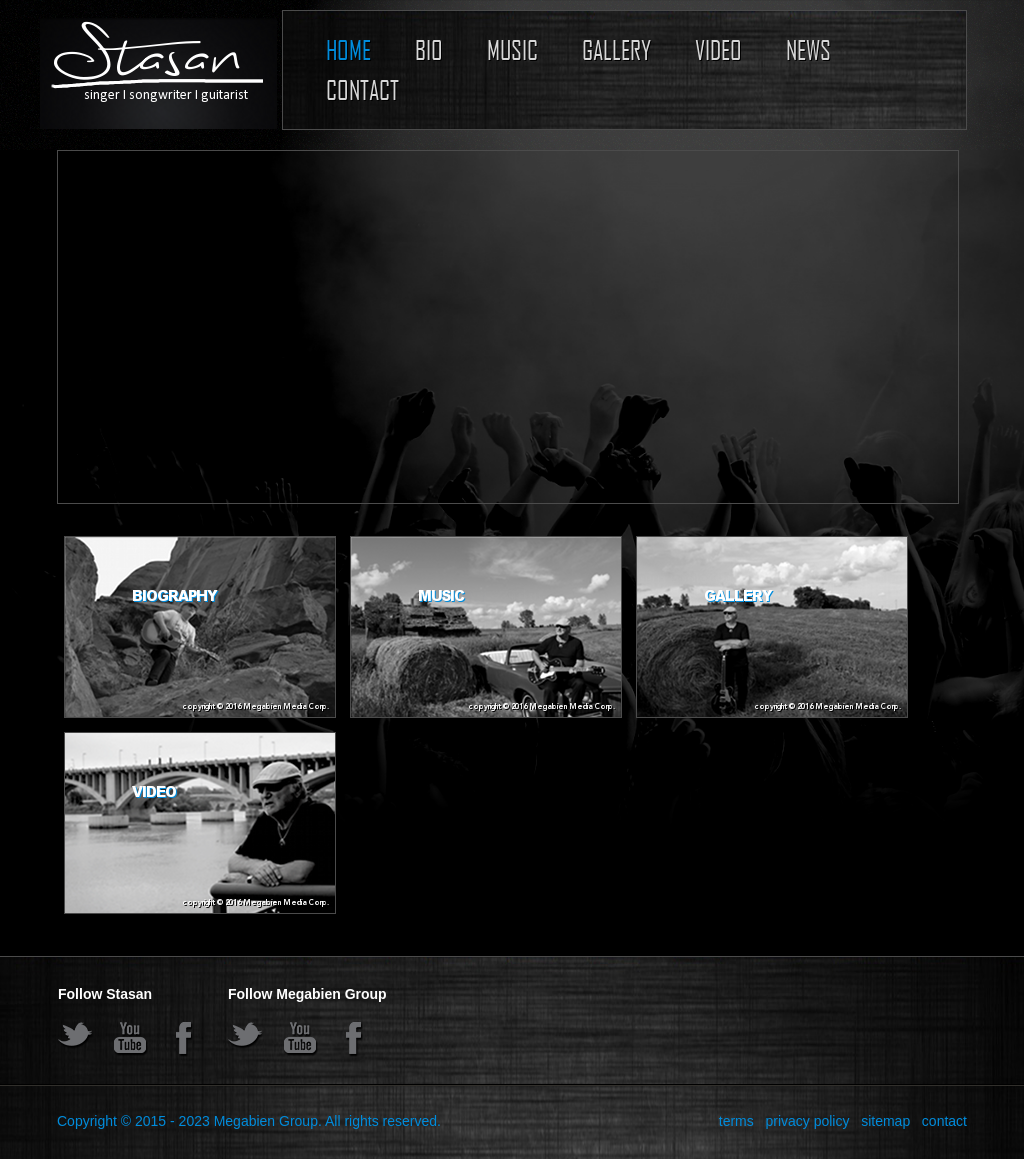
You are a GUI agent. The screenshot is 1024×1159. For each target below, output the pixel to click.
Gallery (616, 49)
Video (718, 49)
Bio (429, 49)
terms (736, 1121)
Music (512, 49)
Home (348, 49)
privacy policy (807, 1121)
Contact (362, 89)
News (808, 49)
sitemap (885, 1121)
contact (944, 1121)
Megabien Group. (268, 1121)
